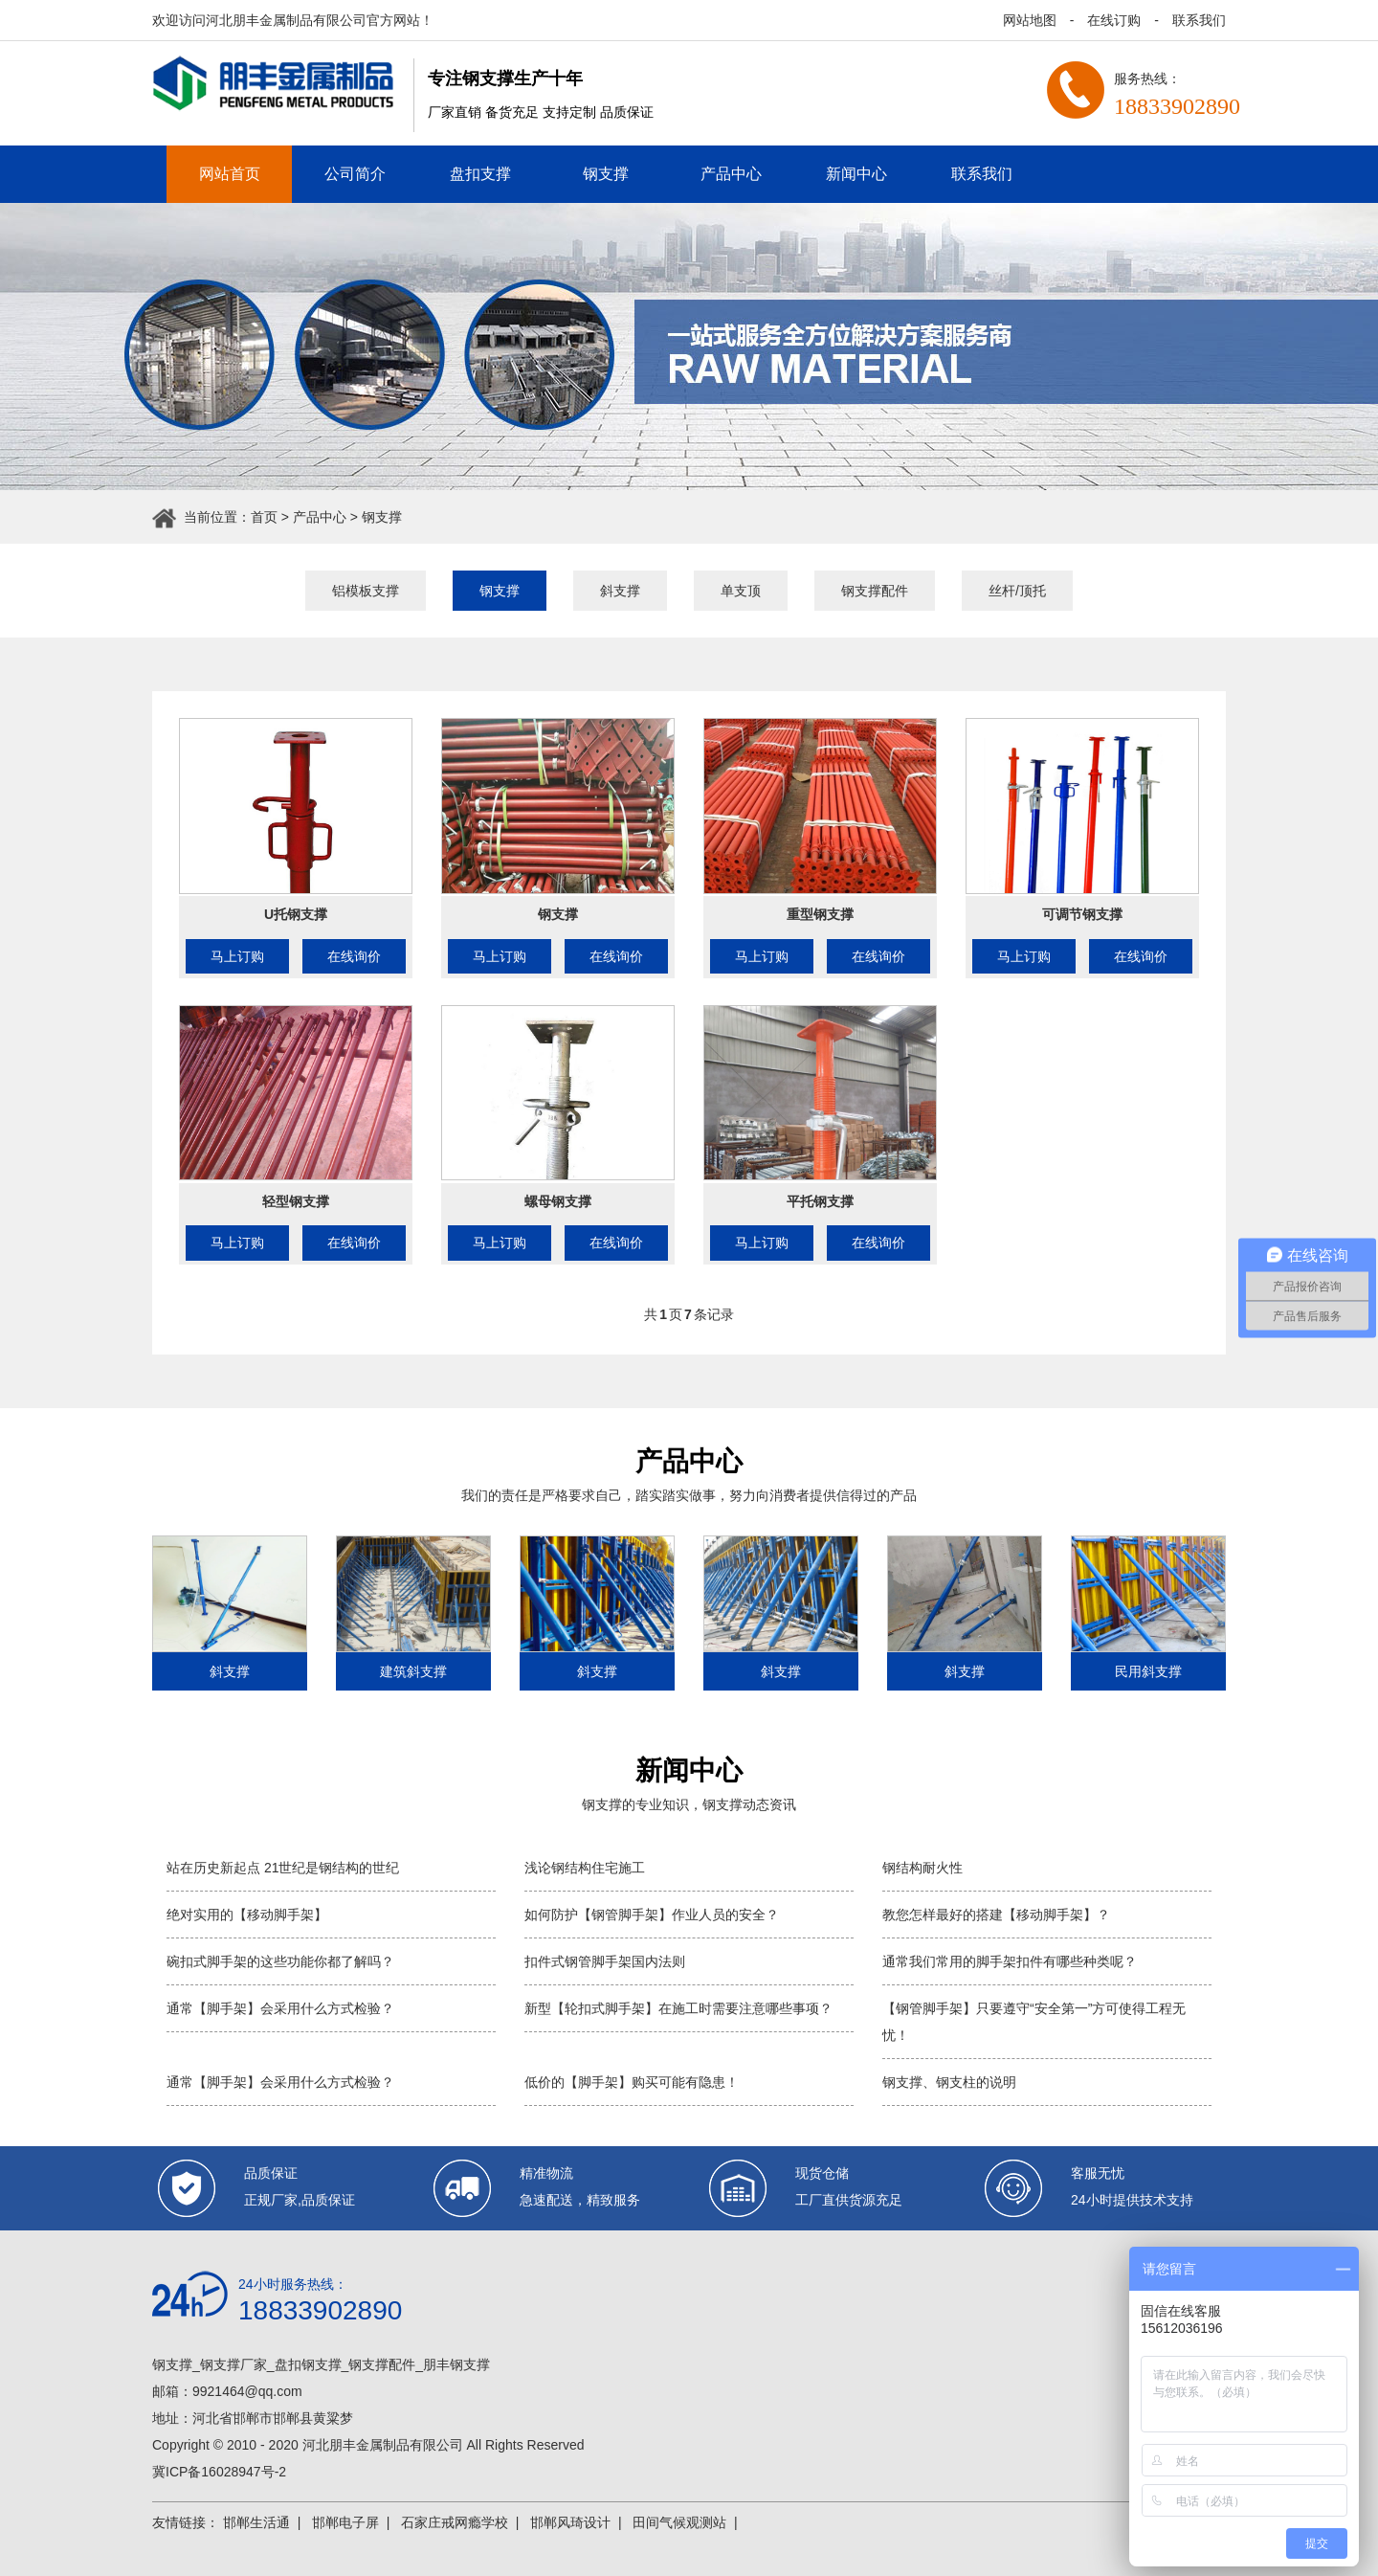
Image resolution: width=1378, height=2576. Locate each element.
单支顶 (741, 590)
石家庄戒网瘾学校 (454, 2522)
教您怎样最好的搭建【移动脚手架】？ (996, 1914)
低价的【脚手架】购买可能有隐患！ (631, 2082)
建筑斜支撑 (413, 1671)
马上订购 (237, 956)
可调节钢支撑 (1082, 914)
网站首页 (229, 174)
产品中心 (731, 174)
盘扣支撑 (480, 174)
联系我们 (1199, 20)
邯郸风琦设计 (570, 2522)
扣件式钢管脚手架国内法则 (604, 1961)
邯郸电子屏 (345, 2522)
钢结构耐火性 (922, 1867)
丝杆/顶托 (1017, 590)
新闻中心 (856, 174)
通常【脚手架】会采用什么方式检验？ (280, 2008)
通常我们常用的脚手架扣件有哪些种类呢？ (1009, 1961)
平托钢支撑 (820, 1201)
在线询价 (354, 956)
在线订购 (1114, 20)
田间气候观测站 (679, 2522)
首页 (264, 517)
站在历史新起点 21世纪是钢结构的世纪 (283, 1867)
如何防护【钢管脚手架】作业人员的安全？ (651, 1914)
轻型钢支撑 (295, 1201)
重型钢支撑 (820, 914)
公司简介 (355, 174)
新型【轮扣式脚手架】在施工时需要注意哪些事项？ (678, 2008)
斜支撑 (620, 590)
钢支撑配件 (874, 590)
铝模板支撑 (365, 590)
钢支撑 (606, 174)
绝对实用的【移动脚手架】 (247, 1914)
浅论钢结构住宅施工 (584, 1867)
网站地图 (1029, 20)
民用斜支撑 (1148, 1671)
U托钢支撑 (295, 914)
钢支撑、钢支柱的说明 (949, 2082)
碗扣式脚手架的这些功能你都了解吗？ (280, 1961)
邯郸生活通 (256, 2522)
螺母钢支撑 (557, 1201)
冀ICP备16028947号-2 (219, 2471)
